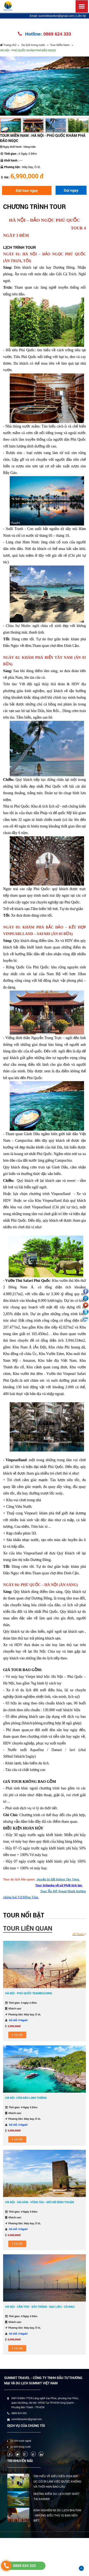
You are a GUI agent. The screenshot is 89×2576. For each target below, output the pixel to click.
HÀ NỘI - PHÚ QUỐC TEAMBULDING (28, 1993)
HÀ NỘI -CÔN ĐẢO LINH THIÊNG (26, 2098)
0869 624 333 (18, 2413)
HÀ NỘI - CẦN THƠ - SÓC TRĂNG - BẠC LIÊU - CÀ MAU (40, 2307)
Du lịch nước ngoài (20, 2440)
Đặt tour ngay (27, 190)
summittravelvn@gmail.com (26, 2419)
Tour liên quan (27, 1928)
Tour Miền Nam (60, 45)
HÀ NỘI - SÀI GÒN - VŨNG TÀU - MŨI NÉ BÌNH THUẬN (39, 2202)
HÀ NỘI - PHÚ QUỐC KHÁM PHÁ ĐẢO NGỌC (28, 50)
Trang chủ (8, 45)
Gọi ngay (71, 190)
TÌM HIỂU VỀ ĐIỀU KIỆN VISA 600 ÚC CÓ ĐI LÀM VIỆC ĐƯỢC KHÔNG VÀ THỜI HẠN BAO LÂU (57, 2481)
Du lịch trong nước (33, 45)
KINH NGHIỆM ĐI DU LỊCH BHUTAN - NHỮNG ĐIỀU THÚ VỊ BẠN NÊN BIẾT (57, 2515)
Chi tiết (17, 2034)
